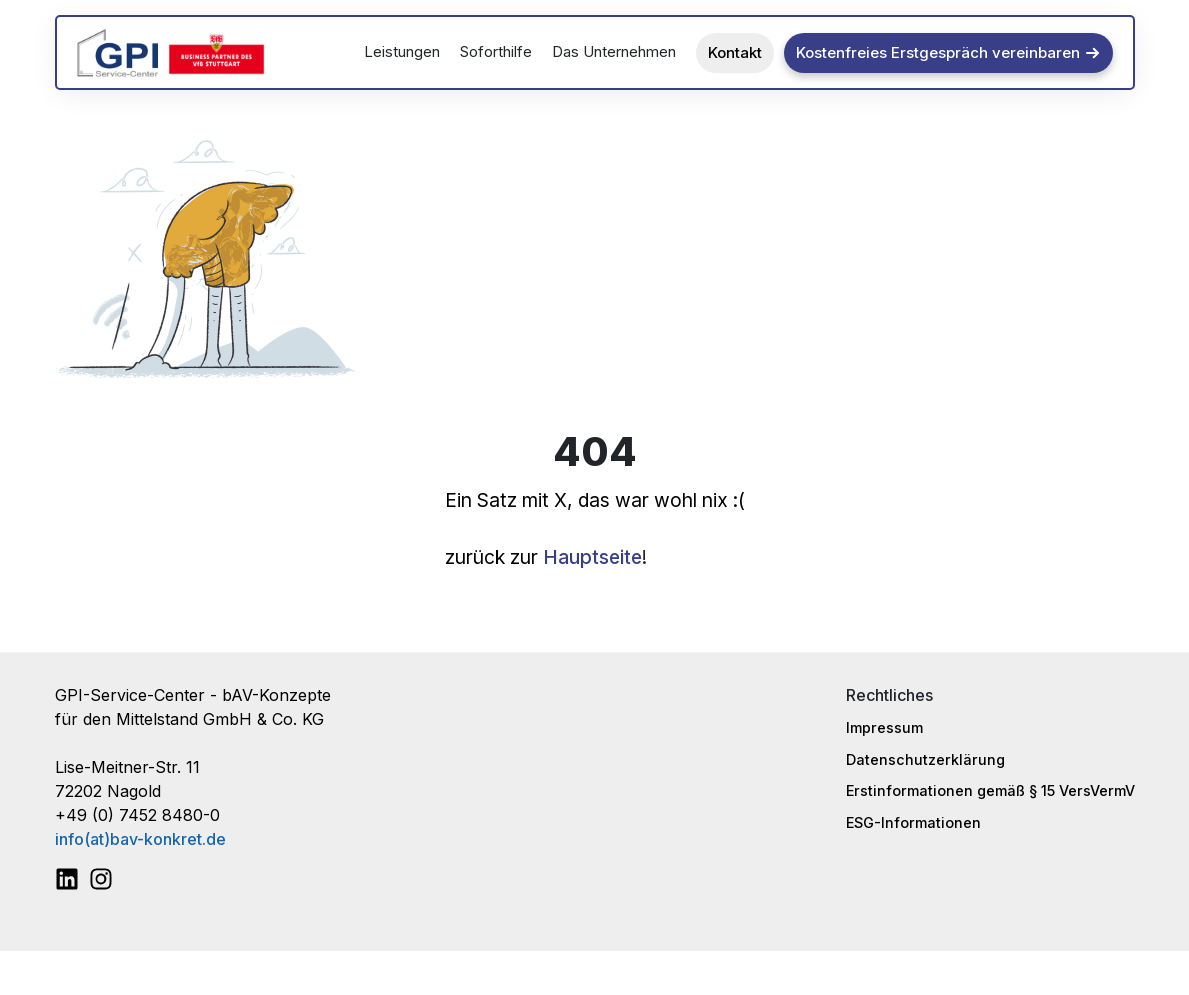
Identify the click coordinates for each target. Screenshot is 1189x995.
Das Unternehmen (614, 51)
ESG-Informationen (913, 822)
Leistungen (402, 51)
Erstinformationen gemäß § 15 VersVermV (990, 790)
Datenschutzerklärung (925, 759)
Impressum (884, 727)
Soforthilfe (496, 51)
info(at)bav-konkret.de (140, 839)
